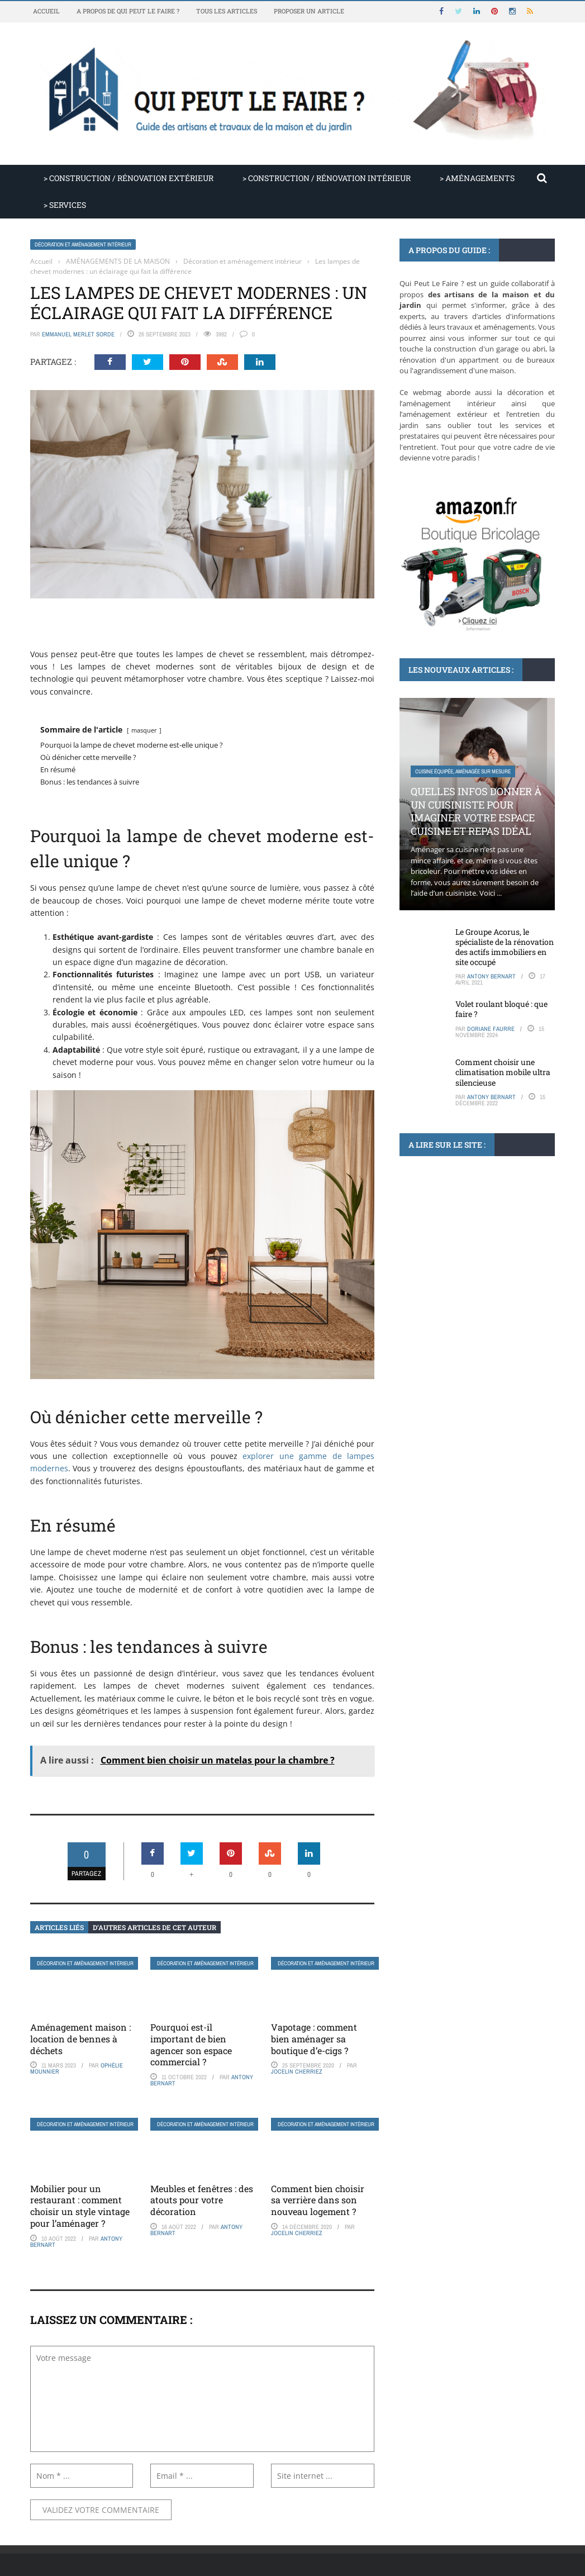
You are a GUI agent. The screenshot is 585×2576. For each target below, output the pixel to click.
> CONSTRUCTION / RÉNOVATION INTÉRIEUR (326, 178)
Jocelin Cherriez (296, 2071)
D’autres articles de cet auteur (154, 1927)
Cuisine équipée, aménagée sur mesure (463, 771)
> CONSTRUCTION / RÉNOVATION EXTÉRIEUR (128, 178)
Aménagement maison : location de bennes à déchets (80, 2038)
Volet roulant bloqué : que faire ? (501, 1009)
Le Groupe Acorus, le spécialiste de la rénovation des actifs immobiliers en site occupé (504, 947)
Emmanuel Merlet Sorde (78, 334)
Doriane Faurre (491, 1029)
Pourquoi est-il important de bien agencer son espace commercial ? (191, 2044)
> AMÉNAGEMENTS (477, 178)
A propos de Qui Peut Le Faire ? (128, 11)
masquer (144, 730)
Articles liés (59, 1927)
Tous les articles (226, 11)
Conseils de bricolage (443, 1235)
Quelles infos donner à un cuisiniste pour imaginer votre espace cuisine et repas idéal (476, 811)
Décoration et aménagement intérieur (83, 244)
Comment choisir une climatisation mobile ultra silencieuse (502, 1072)
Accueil (46, 11)
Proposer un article (309, 11)
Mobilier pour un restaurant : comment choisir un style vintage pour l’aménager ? (80, 2206)
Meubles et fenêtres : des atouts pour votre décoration (201, 2200)
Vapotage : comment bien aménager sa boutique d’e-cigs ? (314, 2038)
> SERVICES (65, 204)
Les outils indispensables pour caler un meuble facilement (468, 1275)
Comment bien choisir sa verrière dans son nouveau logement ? (317, 2200)
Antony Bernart (491, 976)
